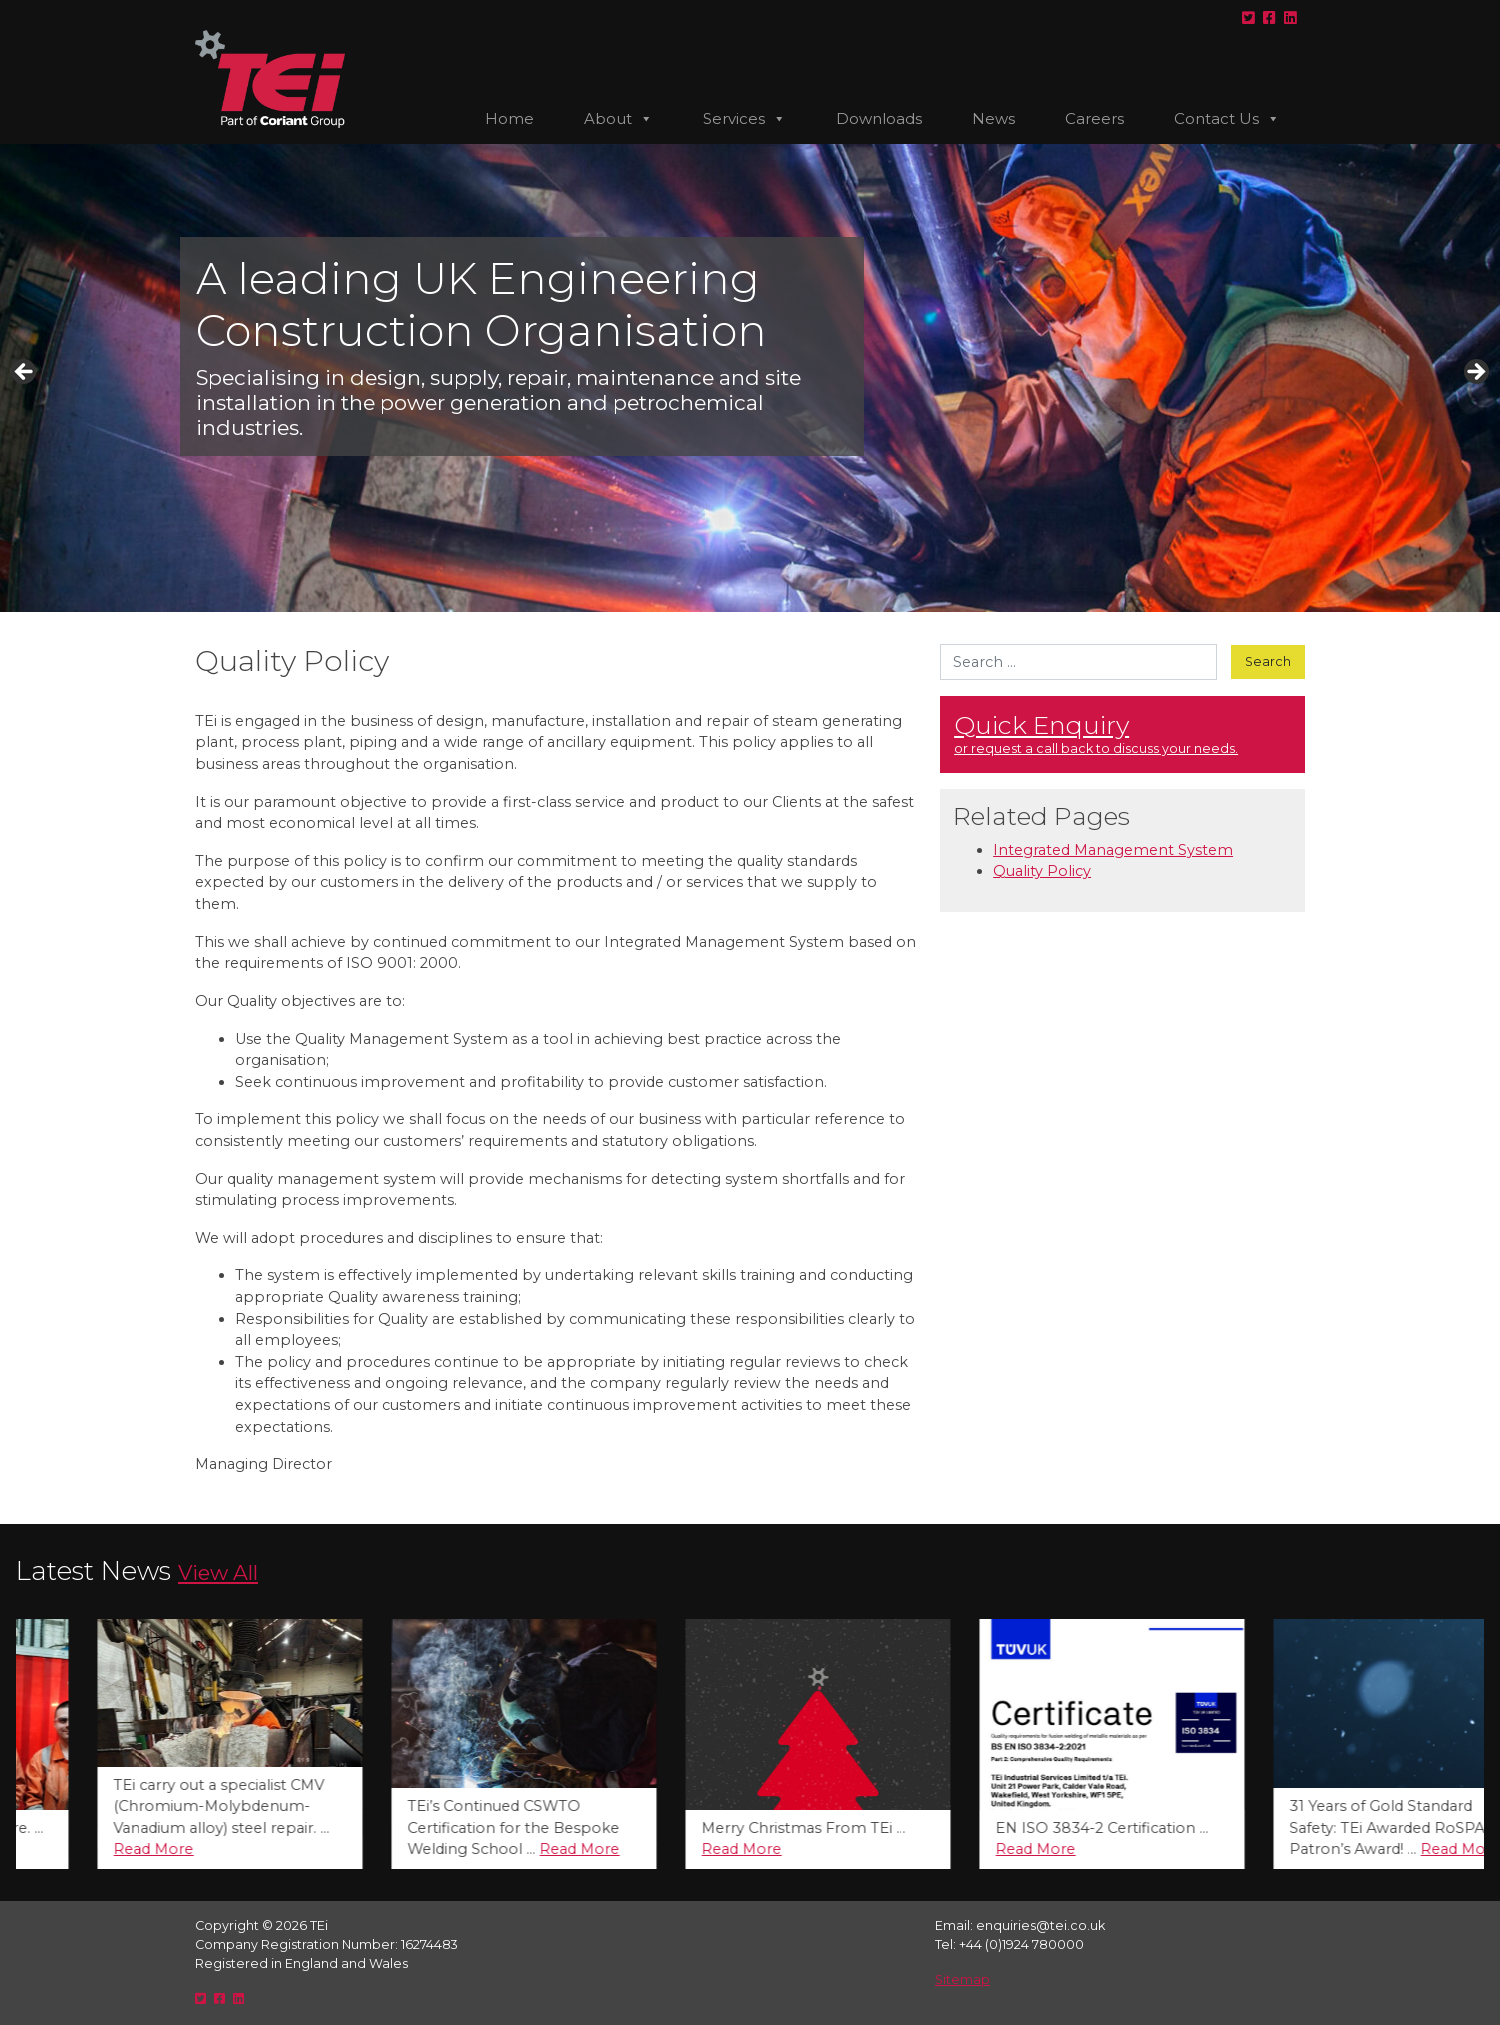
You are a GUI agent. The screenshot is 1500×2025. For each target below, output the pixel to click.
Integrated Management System (1113, 850)
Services (744, 118)
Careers (1094, 118)
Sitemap (962, 1979)
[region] (750, 378)
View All (218, 1572)
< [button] (25, 373)
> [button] (1475, 373)
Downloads (879, 118)
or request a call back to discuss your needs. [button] (1122, 733)
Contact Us (1227, 118)
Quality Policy (1042, 871)
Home (509, 118)
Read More (85, 1849)
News (993, 118)
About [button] (618, 118)
